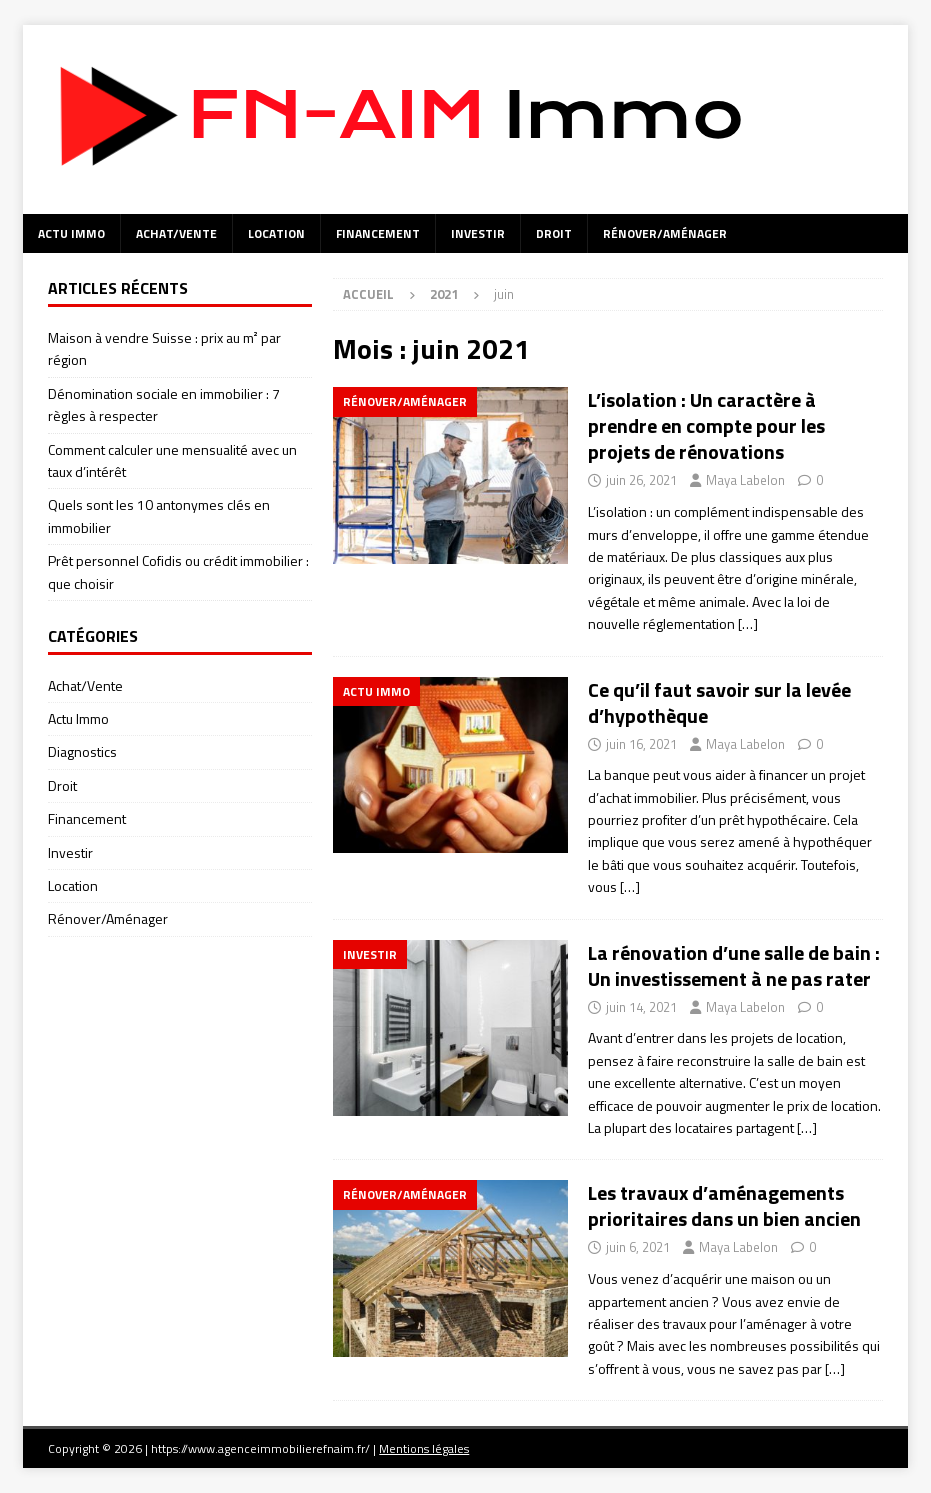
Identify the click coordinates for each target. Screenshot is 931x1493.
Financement (378, 233)
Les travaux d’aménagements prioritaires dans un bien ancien (724, 1205)
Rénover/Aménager (665, 233)
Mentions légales (424, 1448)
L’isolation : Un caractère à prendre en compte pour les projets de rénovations (706, 425)
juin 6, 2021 (638, 1247)
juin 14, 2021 (641, 1007)
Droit (554, 233)
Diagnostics (82, 751)
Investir (478, 233)
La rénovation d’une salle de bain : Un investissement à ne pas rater (734, 965)
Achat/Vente (176, 233)
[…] (748, 623)
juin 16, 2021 (641, 744)
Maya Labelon (745, 480)
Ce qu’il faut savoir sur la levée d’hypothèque (719, 702)
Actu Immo (71, 233)
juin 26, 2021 (641, 480)
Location (276, 233)
